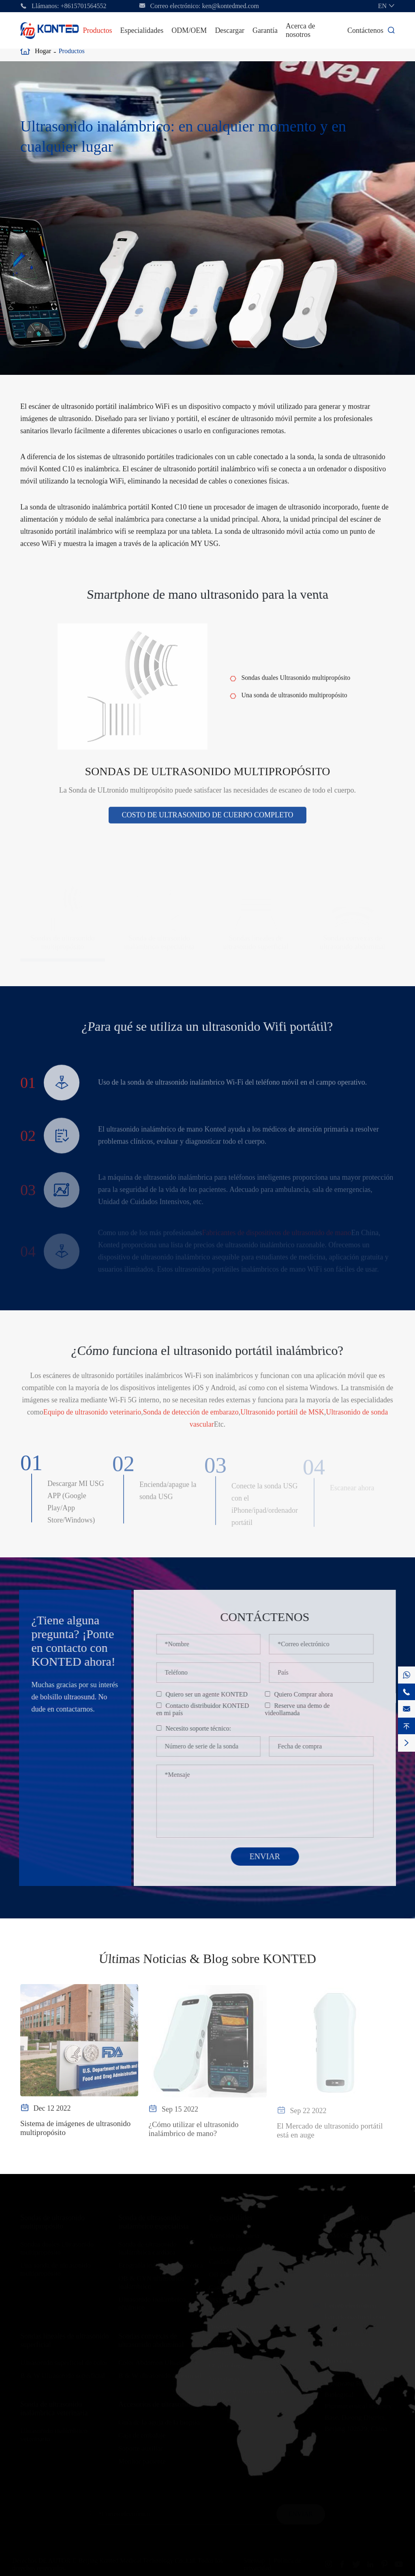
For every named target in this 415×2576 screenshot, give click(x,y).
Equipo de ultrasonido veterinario (92, 1418)
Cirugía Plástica (230, 2338)
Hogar (43, 50)
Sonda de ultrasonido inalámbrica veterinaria (54, 2407)
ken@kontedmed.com (230, 5)
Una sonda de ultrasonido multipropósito (294, 700)
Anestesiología (229, 2325)
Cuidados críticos (233, 2260)
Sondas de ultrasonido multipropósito (207, 777)
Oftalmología (227, 2364)
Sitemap (254, 2559)
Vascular (221, 2312)
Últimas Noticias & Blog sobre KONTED (207, 1958)
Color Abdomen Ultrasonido (157, 2361)
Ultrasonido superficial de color (64, 2361)
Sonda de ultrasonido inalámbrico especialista (153, 2220)
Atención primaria (234, 2234)
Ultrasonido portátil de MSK (282, 1418)
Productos (97, 30)
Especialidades (141, 30)
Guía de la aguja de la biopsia (159, 2421)
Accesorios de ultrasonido (156, 2403)
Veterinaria (224, 2377)
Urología (221, 2351)
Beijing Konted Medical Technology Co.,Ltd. (138, 2559)
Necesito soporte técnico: (204, 1728)
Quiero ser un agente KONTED (212, 1694)
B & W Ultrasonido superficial (62, 2374)
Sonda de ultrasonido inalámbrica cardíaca (147, 2247)
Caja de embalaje (142, 2434)
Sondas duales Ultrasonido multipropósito (295, 683)
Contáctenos (365, 30)
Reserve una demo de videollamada (303, 1709)
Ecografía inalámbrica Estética (160, 2264)
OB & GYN (225, 2273)
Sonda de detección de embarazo (191, 1418)
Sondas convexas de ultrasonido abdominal (151, 2339)
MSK (216, 2299)
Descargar (229, 30)
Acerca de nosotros (300, 30)
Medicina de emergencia (242, 2247)
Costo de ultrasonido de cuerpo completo (207, 821)
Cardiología (225, 2286)
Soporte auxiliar (140, 2447)
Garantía (265, 30)
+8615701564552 (84, 5)
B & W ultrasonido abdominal (159, 2374)
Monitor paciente (142, 2460)
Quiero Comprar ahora (309, 1694)
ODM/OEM (189, 30)
